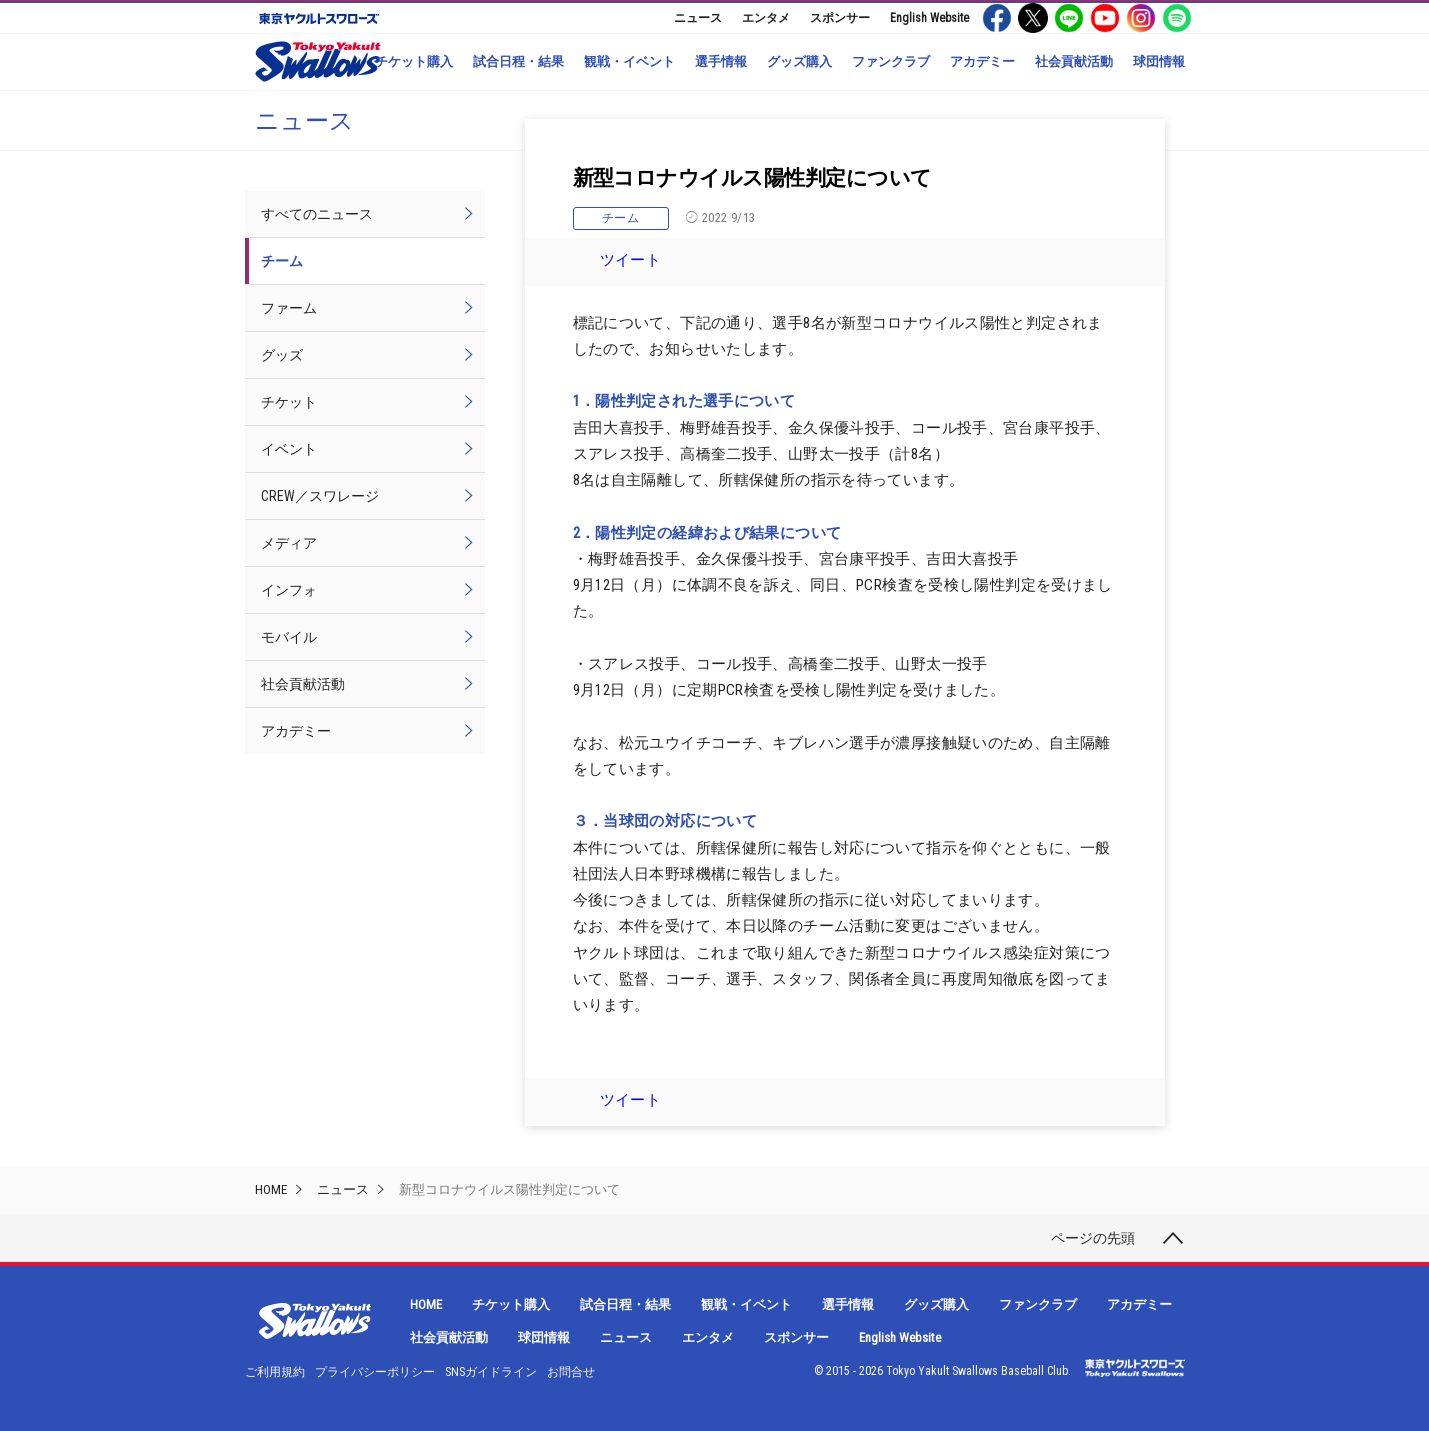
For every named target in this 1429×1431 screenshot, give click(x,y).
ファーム (289, 308)
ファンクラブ (891, 61)
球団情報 (1159, 61)
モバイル (289, 637)
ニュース (698, 18)
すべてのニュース (317, 214)
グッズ (282, 355)
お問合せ (571, 1372)
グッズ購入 (799, 61)
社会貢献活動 (1074, 61)
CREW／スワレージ (320, 496)
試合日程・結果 (518, 61)
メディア (289, 543)
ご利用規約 (275, 1372)
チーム (620, 218)
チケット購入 (414, 61)
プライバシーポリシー (375, 1372)
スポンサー (840, 18)
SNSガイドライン (491, 1372)
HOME (271, 1189)
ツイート (631, 260)
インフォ (289, 590)
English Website (929, 18)
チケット (289, 402)
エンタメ (766, 18)
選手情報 (721, 61)
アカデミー (982, 61)
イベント (289, 449)
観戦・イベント (629, 61)
